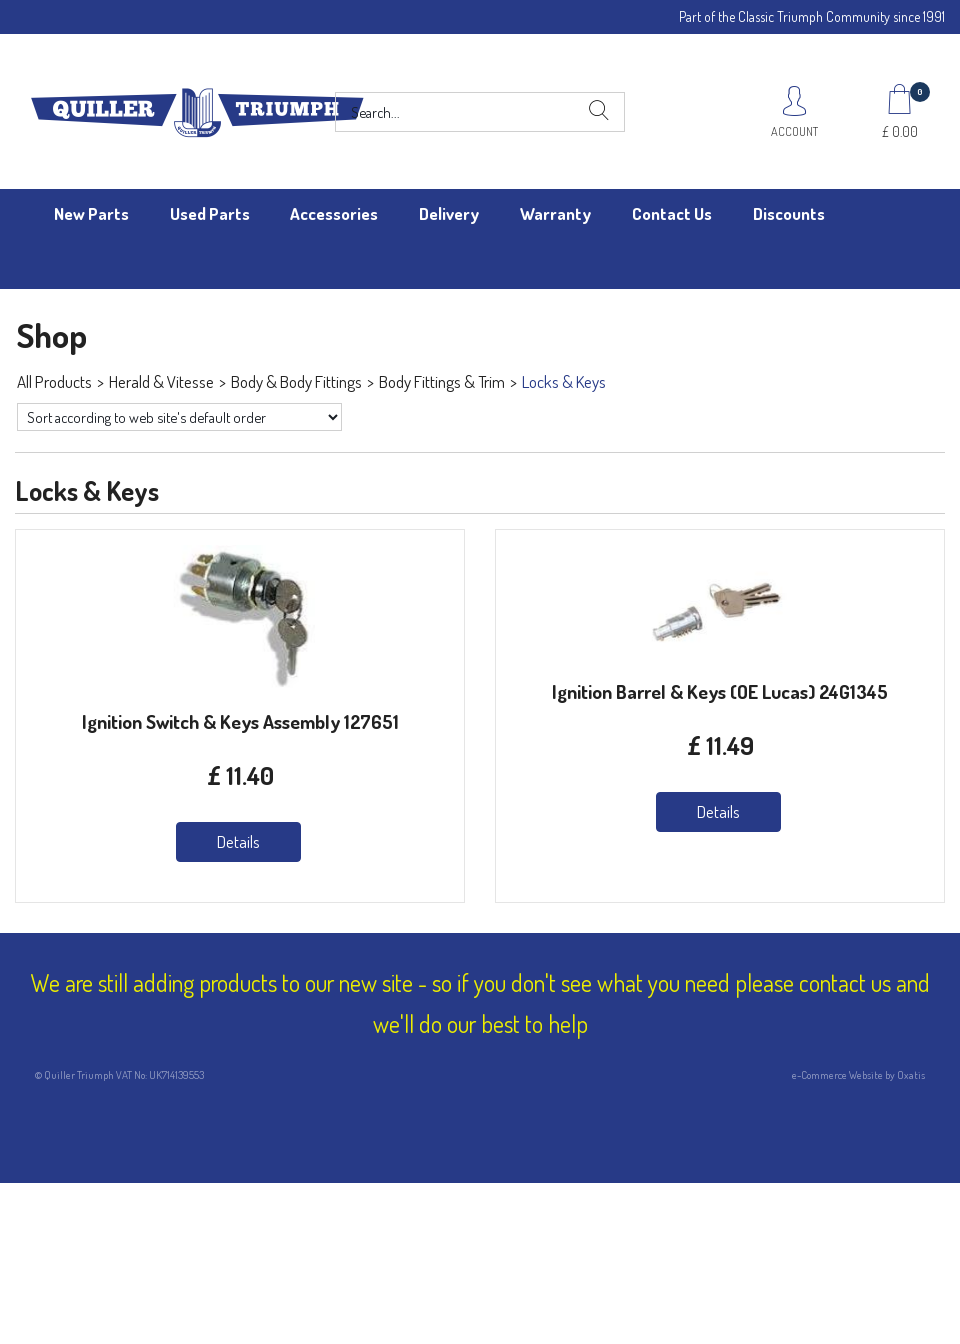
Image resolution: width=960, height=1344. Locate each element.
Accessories (334, 213)
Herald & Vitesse (161, 381)
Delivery (449, 213)
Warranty (555, 213)
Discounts (789, 213)
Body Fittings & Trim (442, 381)
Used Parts (210, 213)
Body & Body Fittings (296, 381)
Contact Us (672, 213)
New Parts (91, 213)
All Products (54, 381)
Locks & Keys (564, 381)
